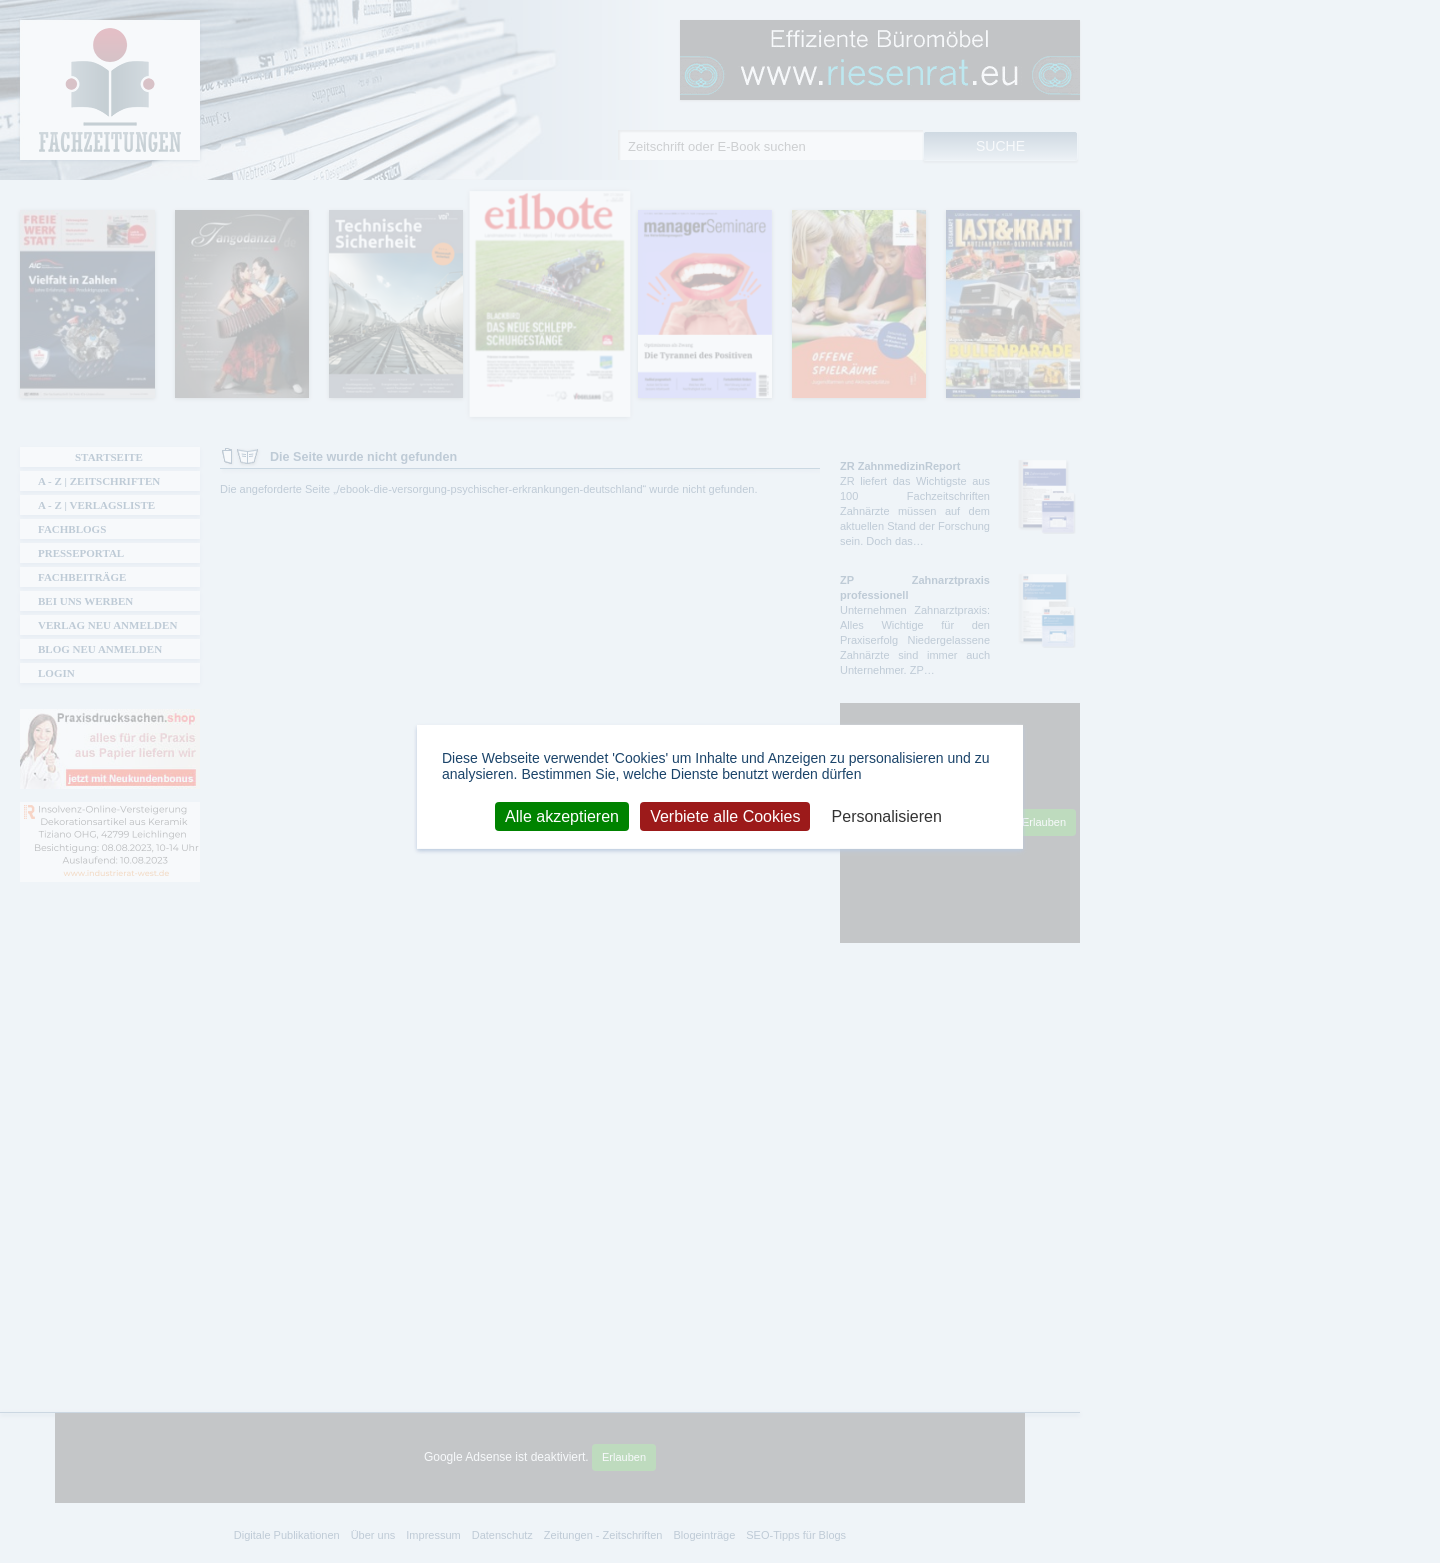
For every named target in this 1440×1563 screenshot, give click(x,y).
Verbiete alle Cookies (725, 815)
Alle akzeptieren (562, 815)
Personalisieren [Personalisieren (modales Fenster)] (887, 815)
